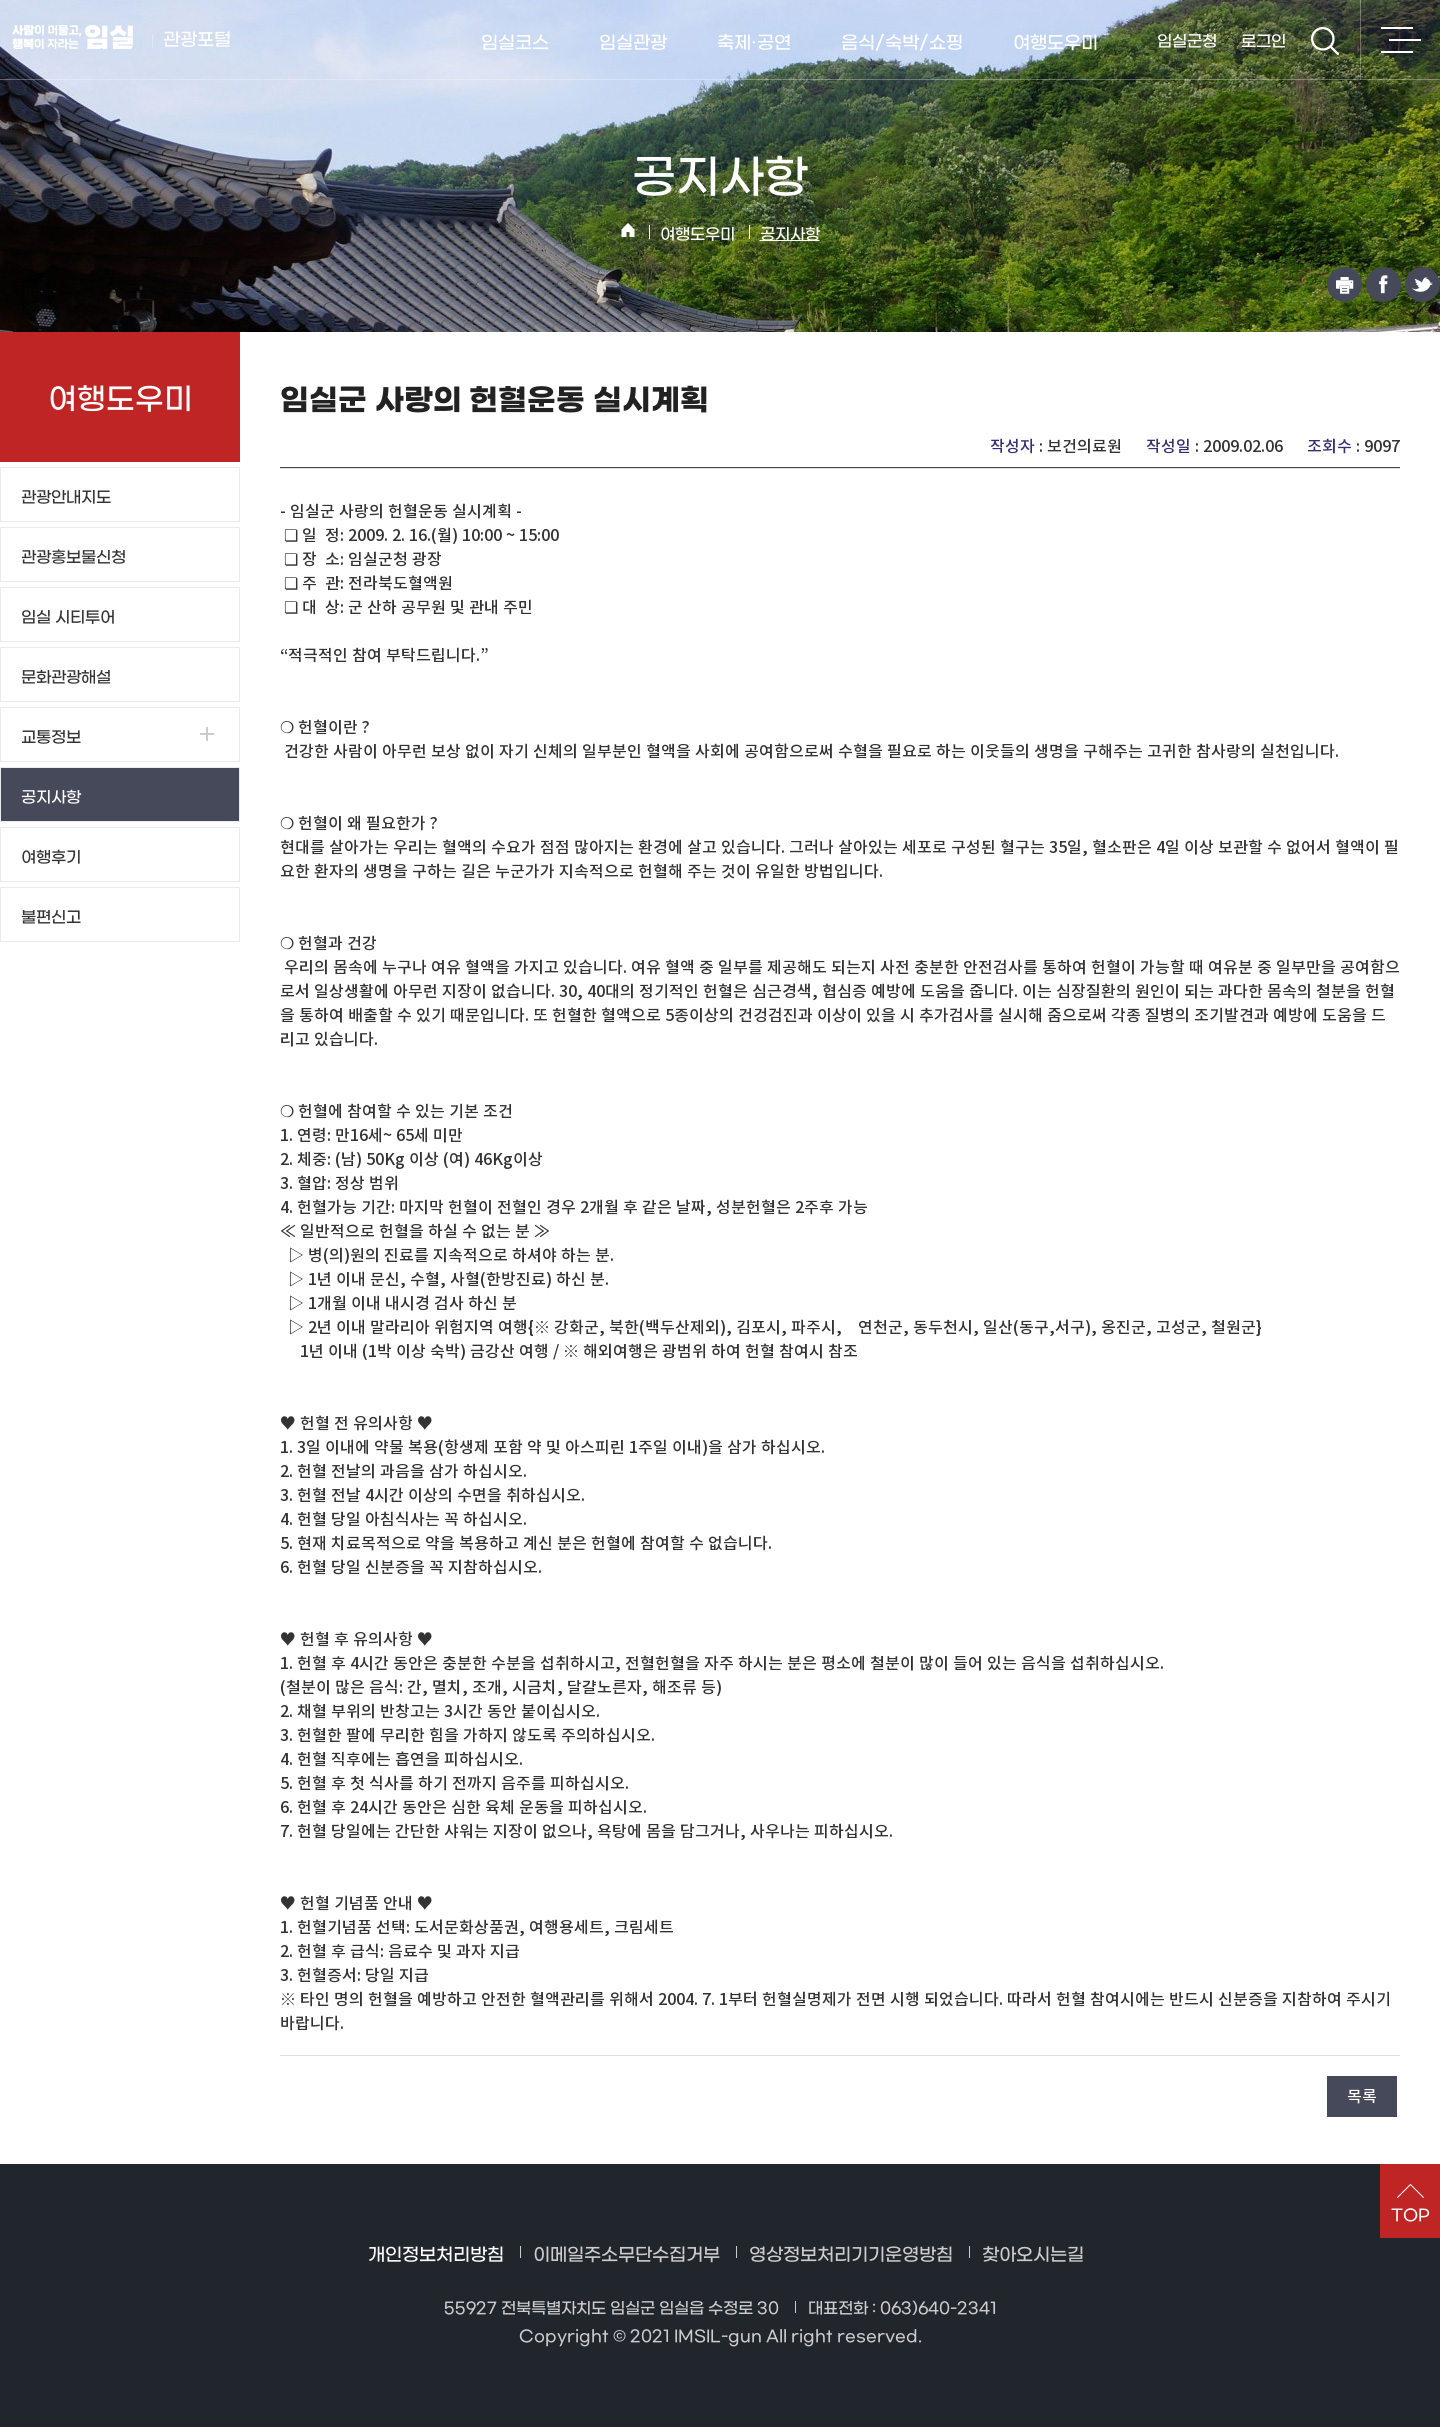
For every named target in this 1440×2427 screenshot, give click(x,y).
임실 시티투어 (68, 617)
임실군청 (1187, 41)
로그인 (1263, 41)
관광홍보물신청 (73, 557)
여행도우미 (1055, 43)
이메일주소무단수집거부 (626, 2255)
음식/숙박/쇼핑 (902, 43)
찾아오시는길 (1033, 2255)
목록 (1362, 2096)
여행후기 (51, 857)
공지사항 (790, 234)
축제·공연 (754, 43)
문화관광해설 (66, 677)
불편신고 (51, 917)
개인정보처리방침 (436, 2255)
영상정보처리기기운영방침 (851, 2255)
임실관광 (633, 43)
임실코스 (515, 43)
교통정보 (51, 737)
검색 (1325, 41)
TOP (1410, 2215)
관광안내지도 (66, 497)
